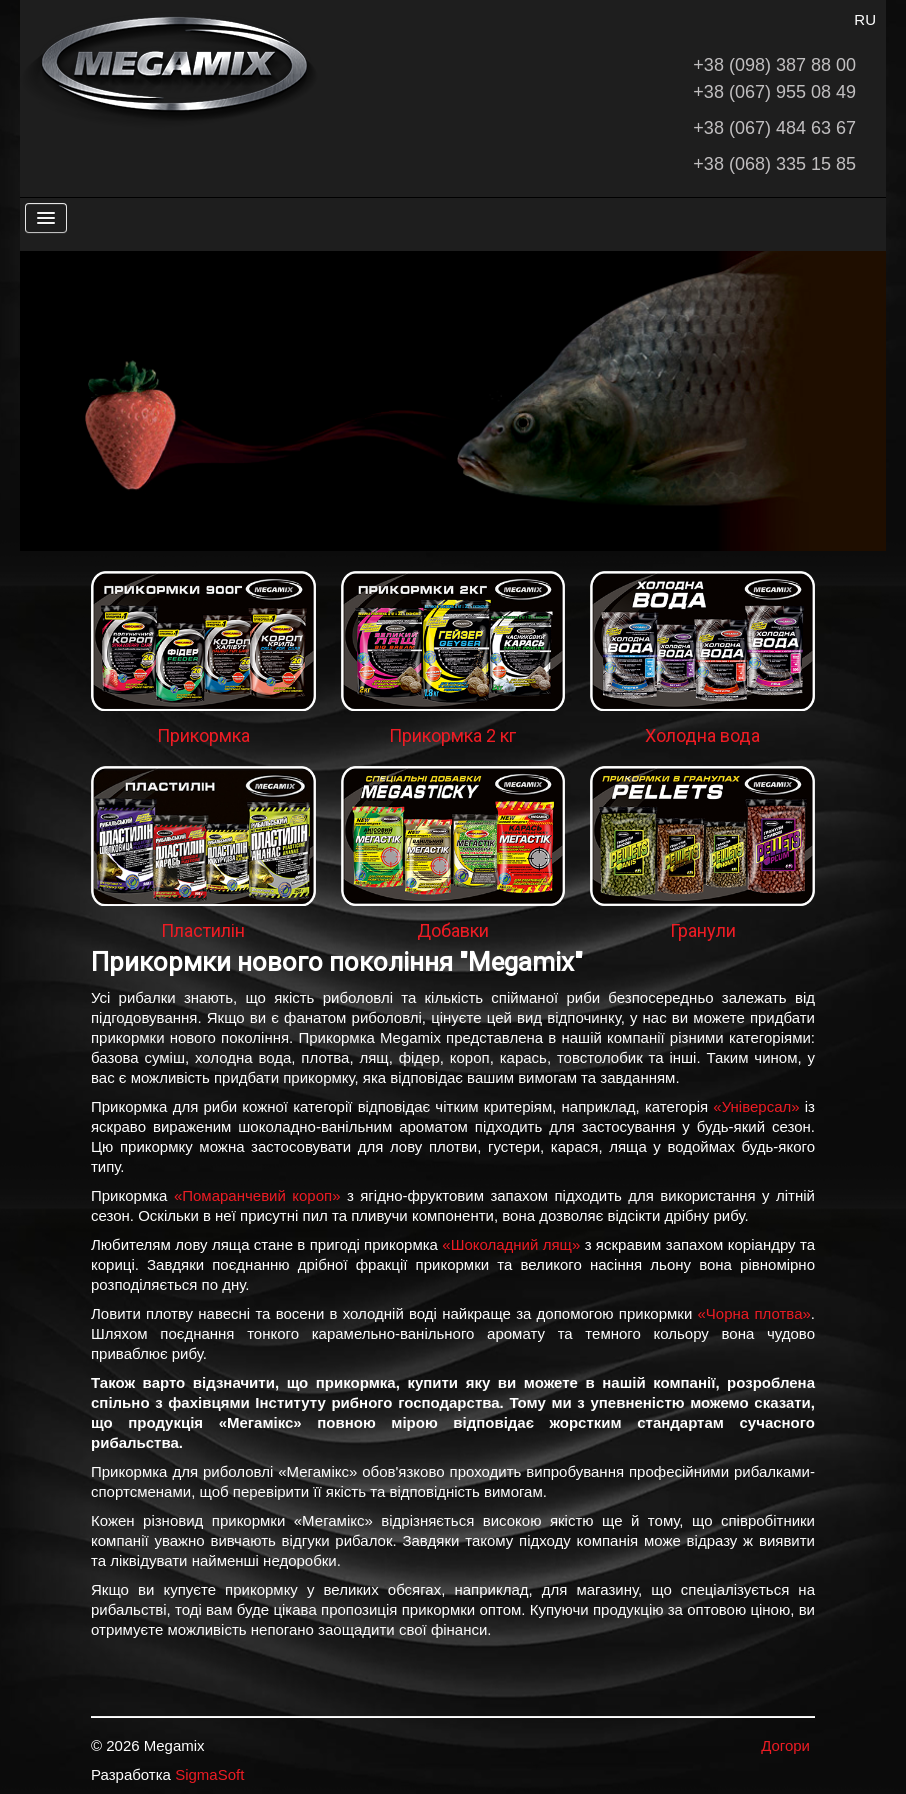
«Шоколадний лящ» (511, 1244)
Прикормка (203, 735)
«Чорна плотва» (754, 1313)
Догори (785, 1745)
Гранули (703, 930)
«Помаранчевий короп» (257, 1195)
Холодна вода (702, 735)
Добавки (453, 930)
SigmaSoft (209, 1774)
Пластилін (203, 930)
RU (865, 19)
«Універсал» (756, 1106)
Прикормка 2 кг (452, 735)
